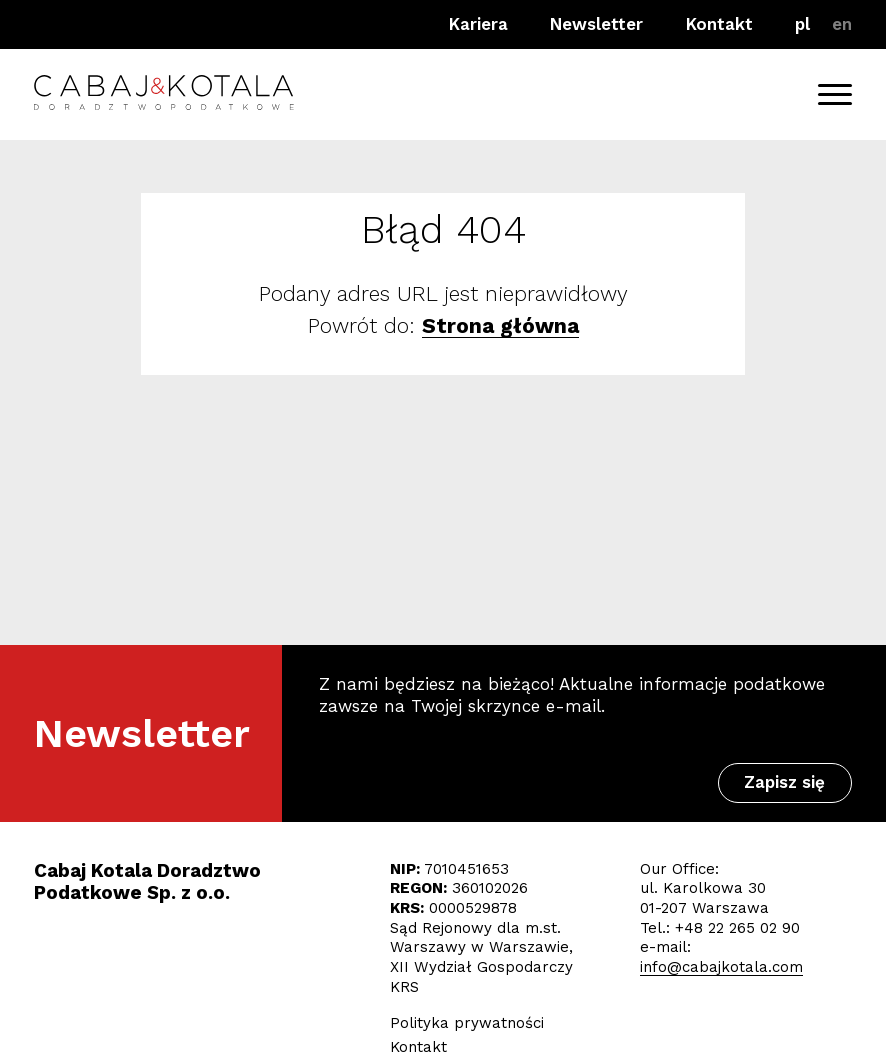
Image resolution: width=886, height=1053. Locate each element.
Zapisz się (784, 782)
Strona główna (500, 325)
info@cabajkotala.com (721, 967)
